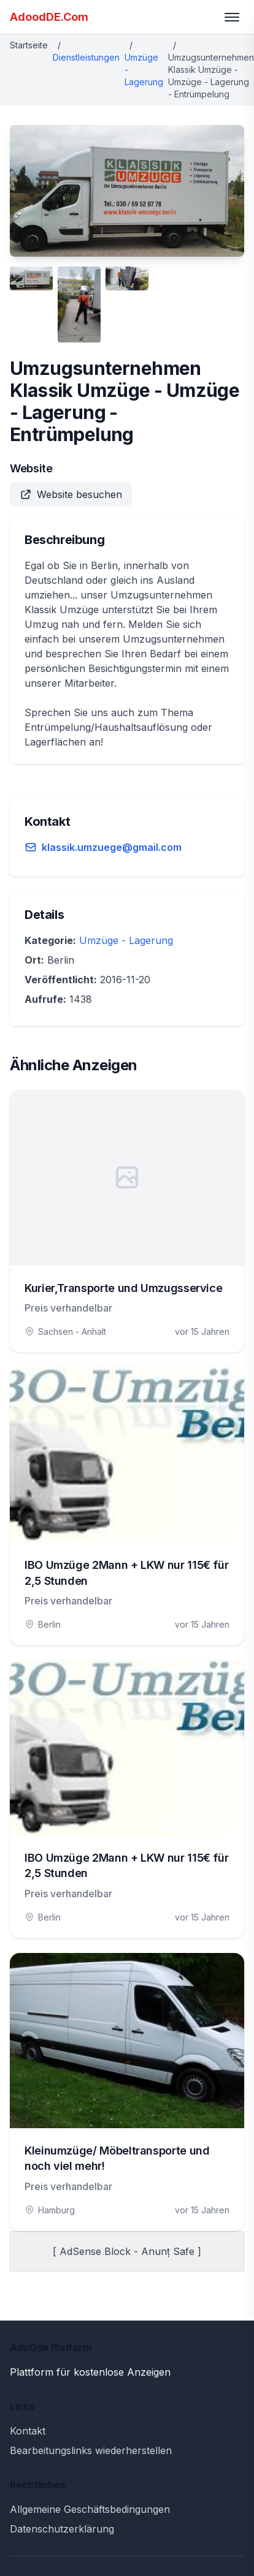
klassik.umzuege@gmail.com (112, 847)
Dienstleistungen (86, 57)
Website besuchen (71, 494)
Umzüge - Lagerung (126, 940)
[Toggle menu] (232, 17)
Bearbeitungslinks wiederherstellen (91, 2450)
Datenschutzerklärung (62, 2529)
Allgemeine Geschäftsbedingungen (90, 2509)
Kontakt (27, 2431)
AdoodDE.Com (49, 16)
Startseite (29, 45)
